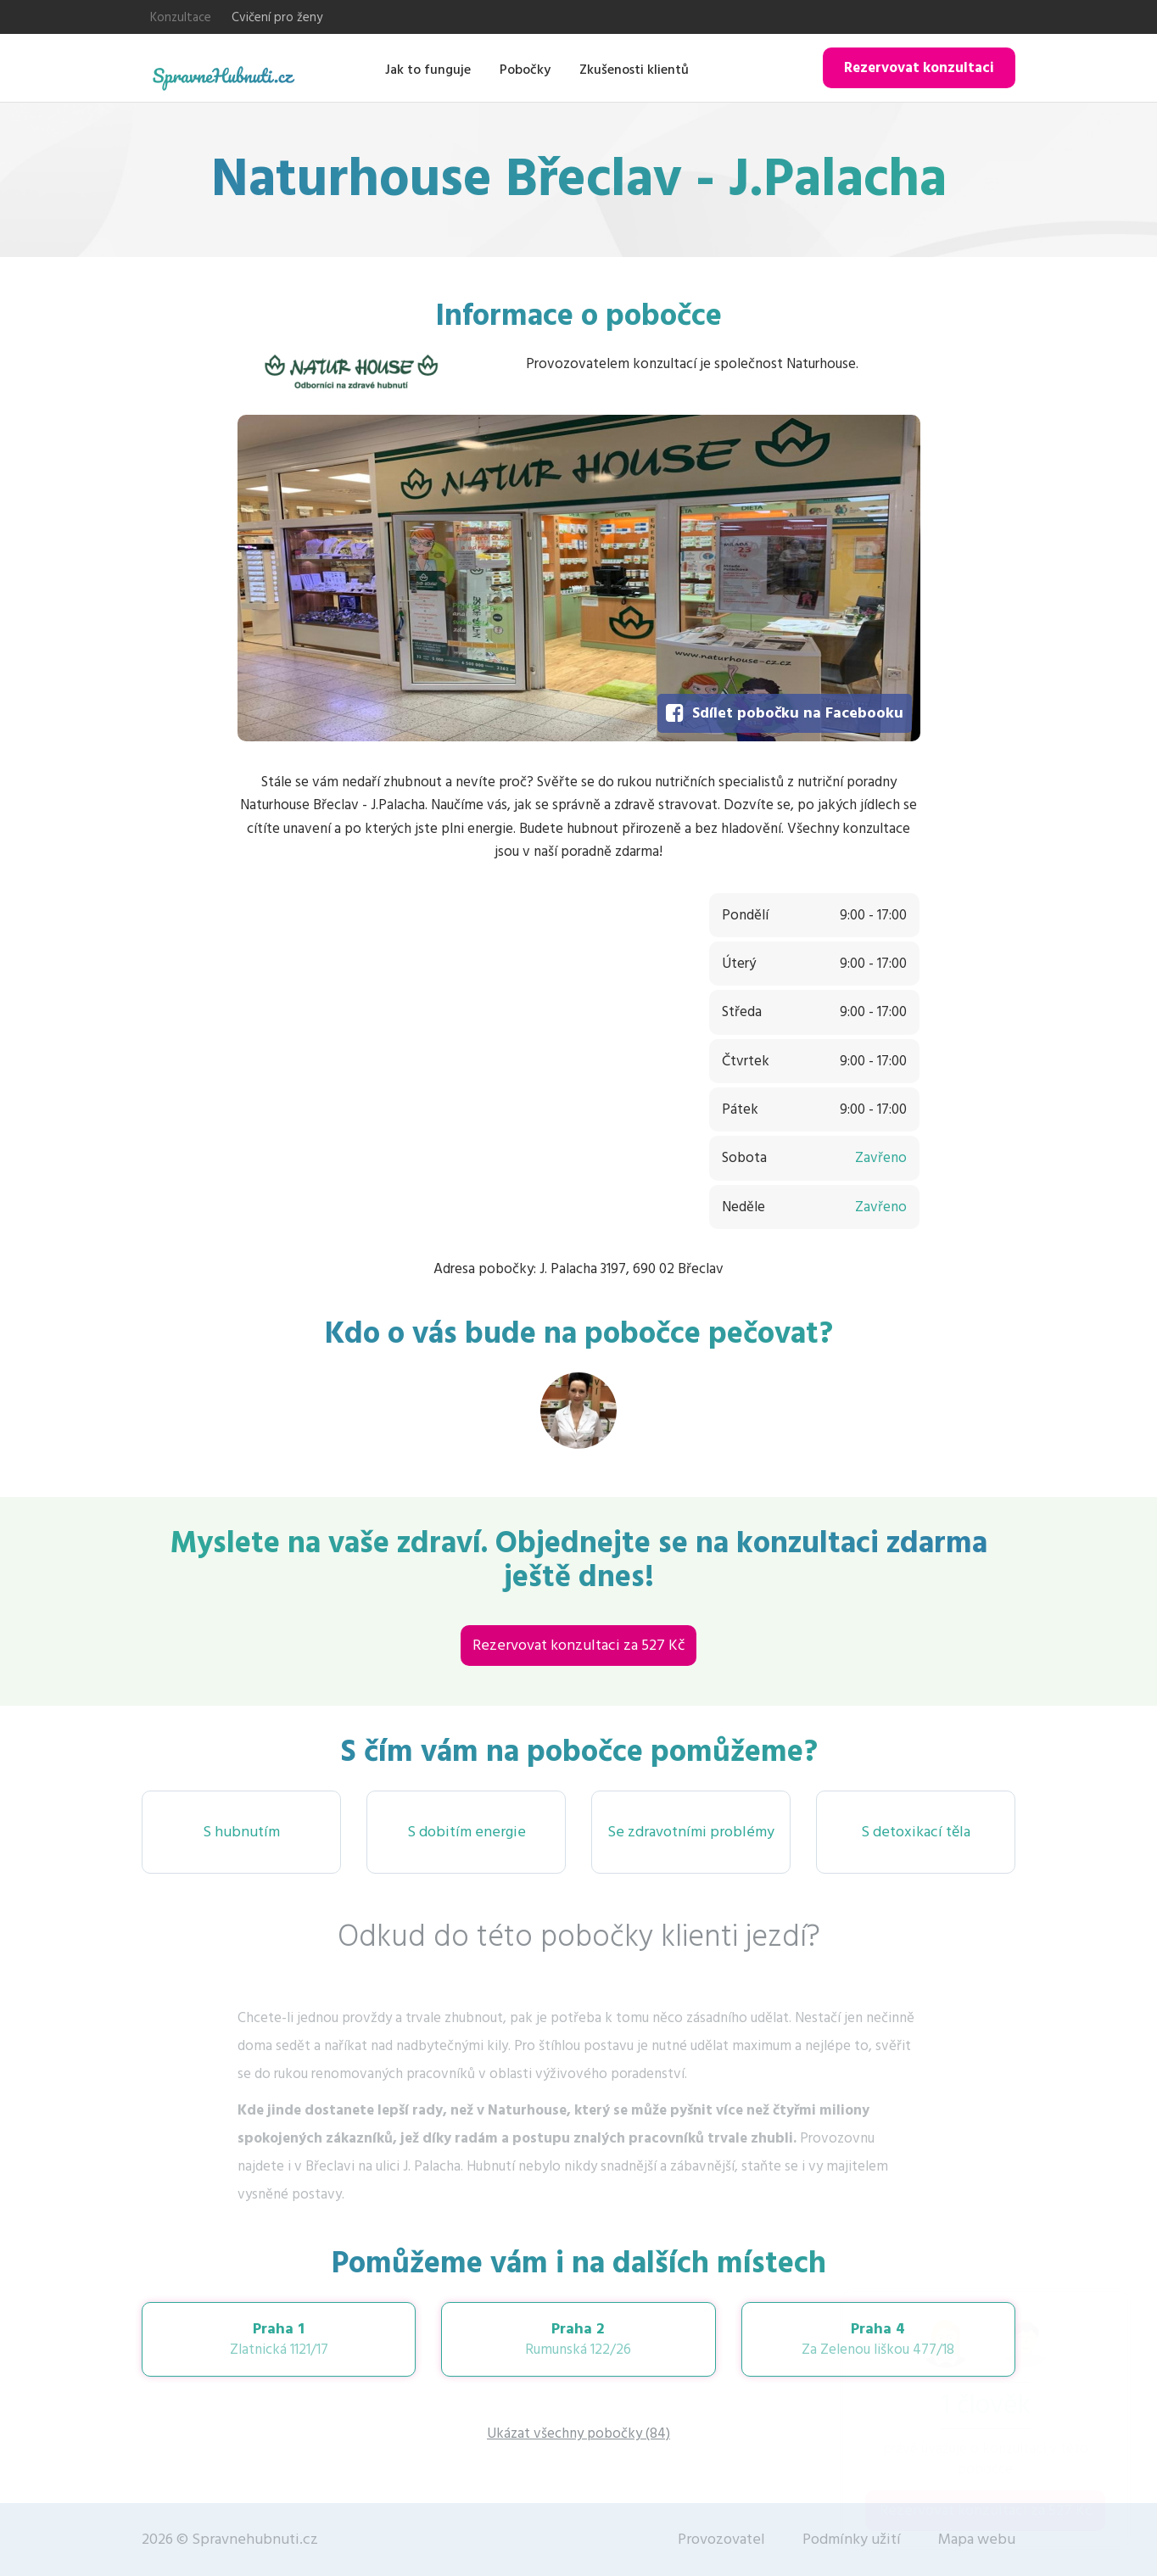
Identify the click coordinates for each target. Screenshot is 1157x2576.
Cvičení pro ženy (277, 17)
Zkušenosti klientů (634, 69)
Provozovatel (721, 2539)
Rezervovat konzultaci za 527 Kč (578, 1645)
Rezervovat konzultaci (919, 68)
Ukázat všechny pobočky (578, 2433)
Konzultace (180, 17)
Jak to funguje (428, 69)
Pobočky (525, 69)
